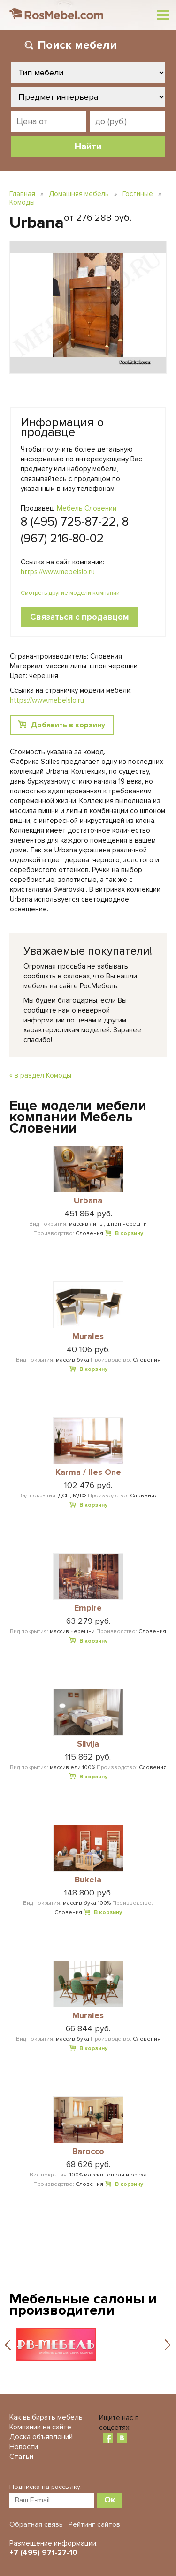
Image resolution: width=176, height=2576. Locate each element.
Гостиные (137, 194)
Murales (88, 1336)
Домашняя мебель (79, 194)
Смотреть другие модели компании (70, 593)
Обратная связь (36, 2524)
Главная (22, 194)
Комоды (22, 202)
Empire (88, 1608)
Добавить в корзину (68, 725)
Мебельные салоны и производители (83, 2304)
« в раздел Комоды (40, 1075)
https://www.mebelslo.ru (58, 572)
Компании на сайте (40, 2427)
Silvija (88, 1744)
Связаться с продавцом (79, 617)
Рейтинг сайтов (94, 2524)
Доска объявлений (41, 2437)
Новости (23, 2446)
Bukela (88, 1880)
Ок (109, 2500)
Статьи (21, 2456)
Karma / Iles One (88, 1472)
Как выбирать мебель (46, 2417)
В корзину (129, 1233)
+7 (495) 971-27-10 (43, 2552)
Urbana (88, 1201)
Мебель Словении (86, 508)
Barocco (88, 2151)
